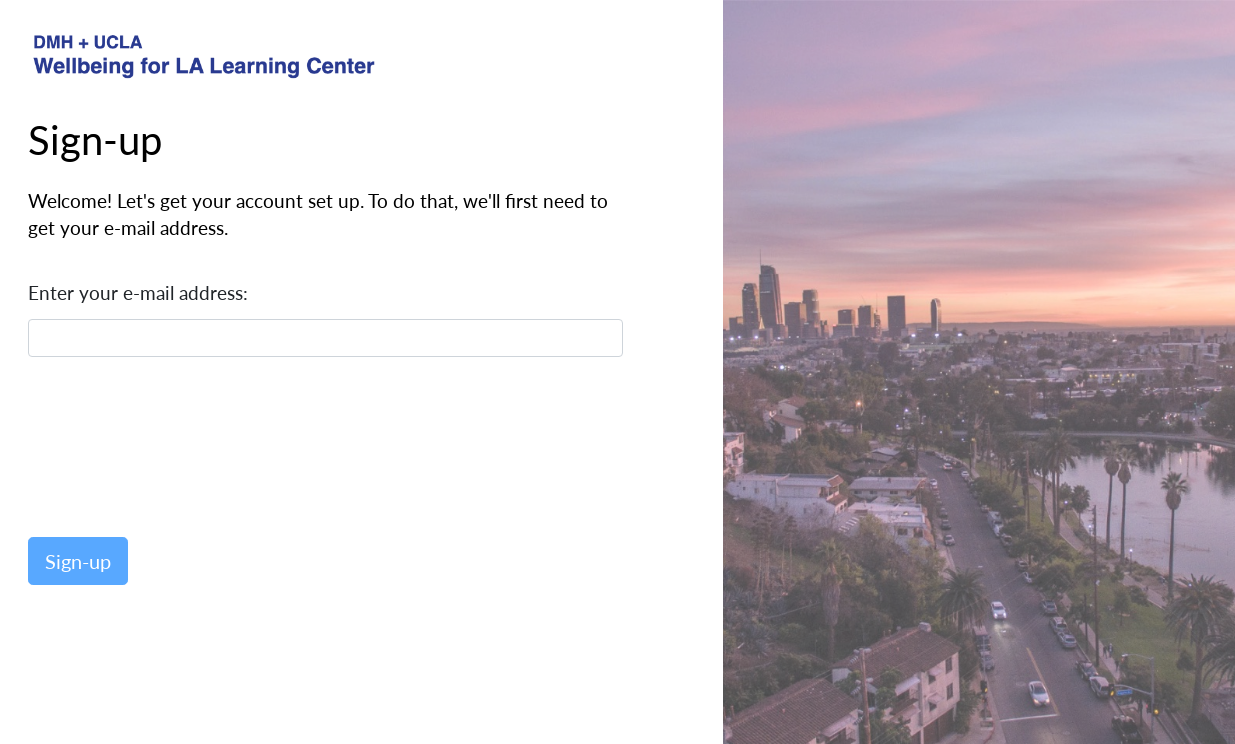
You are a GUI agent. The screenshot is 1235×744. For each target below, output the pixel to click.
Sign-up (78, 561)
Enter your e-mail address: (138, 292)
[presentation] (180, 444)
